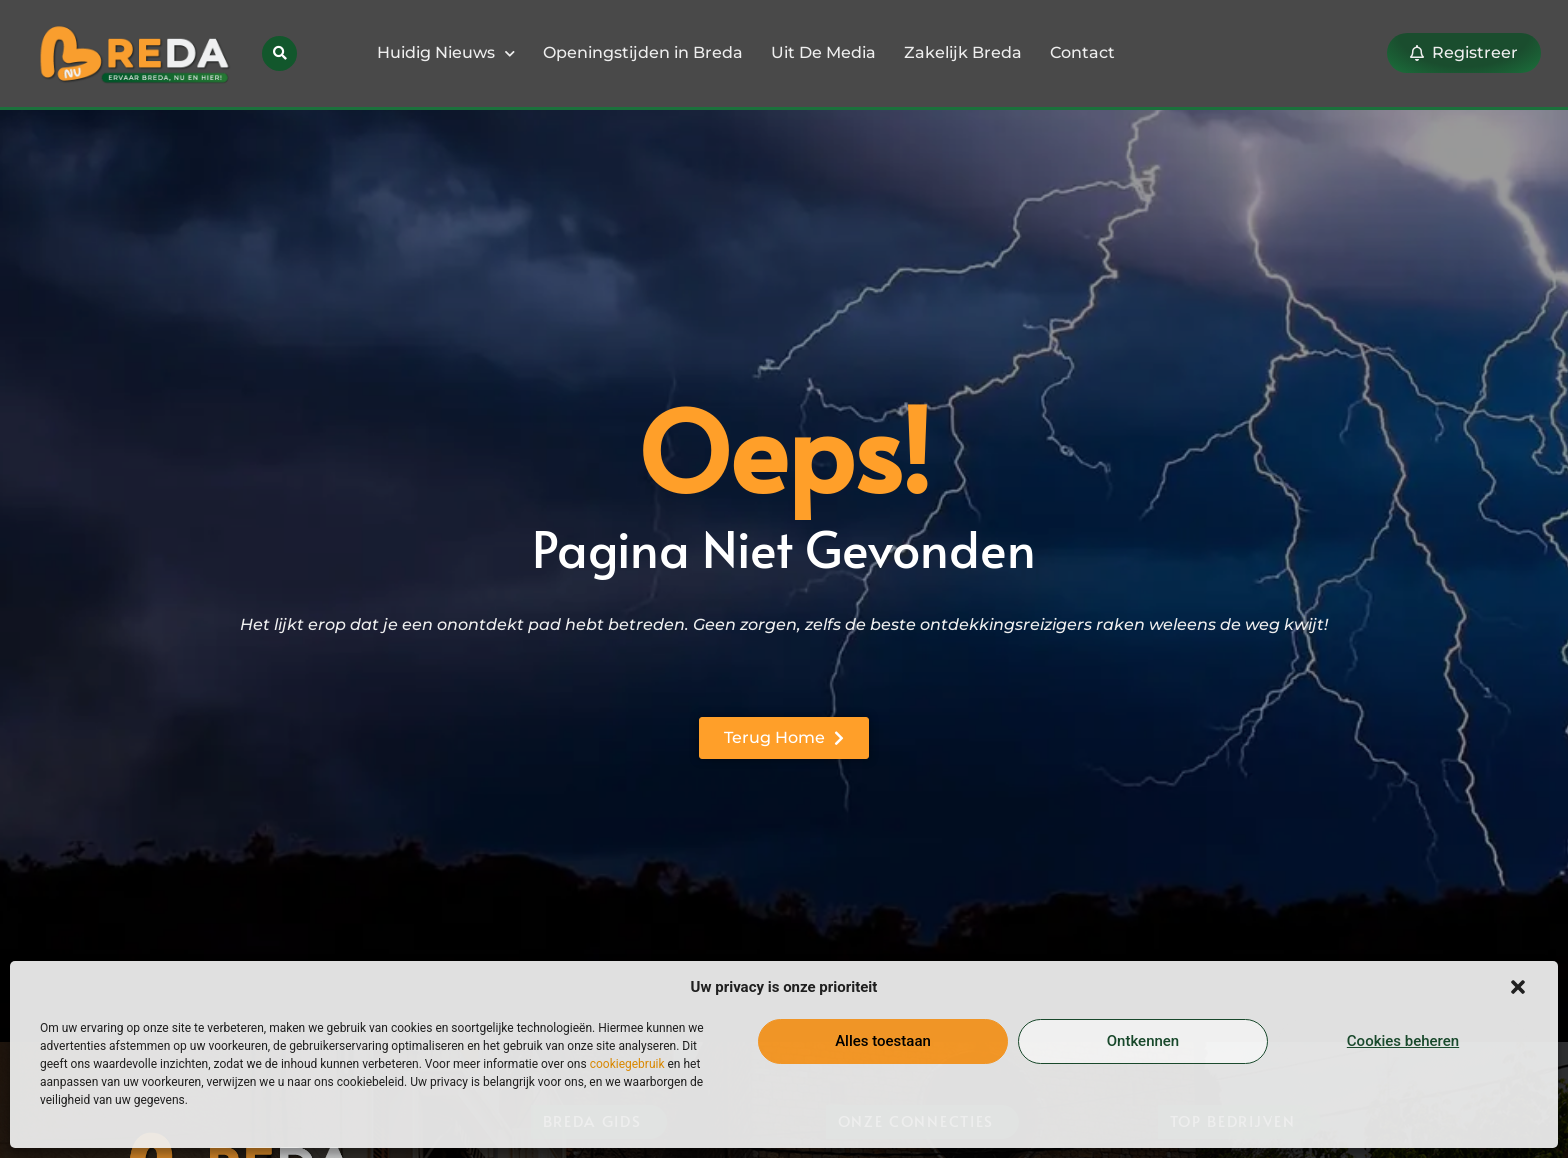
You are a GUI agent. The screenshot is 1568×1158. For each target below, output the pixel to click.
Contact (1082, 52)
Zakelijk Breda (963, 52)
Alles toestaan (883, 1041)
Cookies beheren (1403, 1041)
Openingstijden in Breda (643, 52)
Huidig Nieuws (446, 53)
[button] (1518, 987)
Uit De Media (823, 52)
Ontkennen (1143, 1041)
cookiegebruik (627, 1064)
